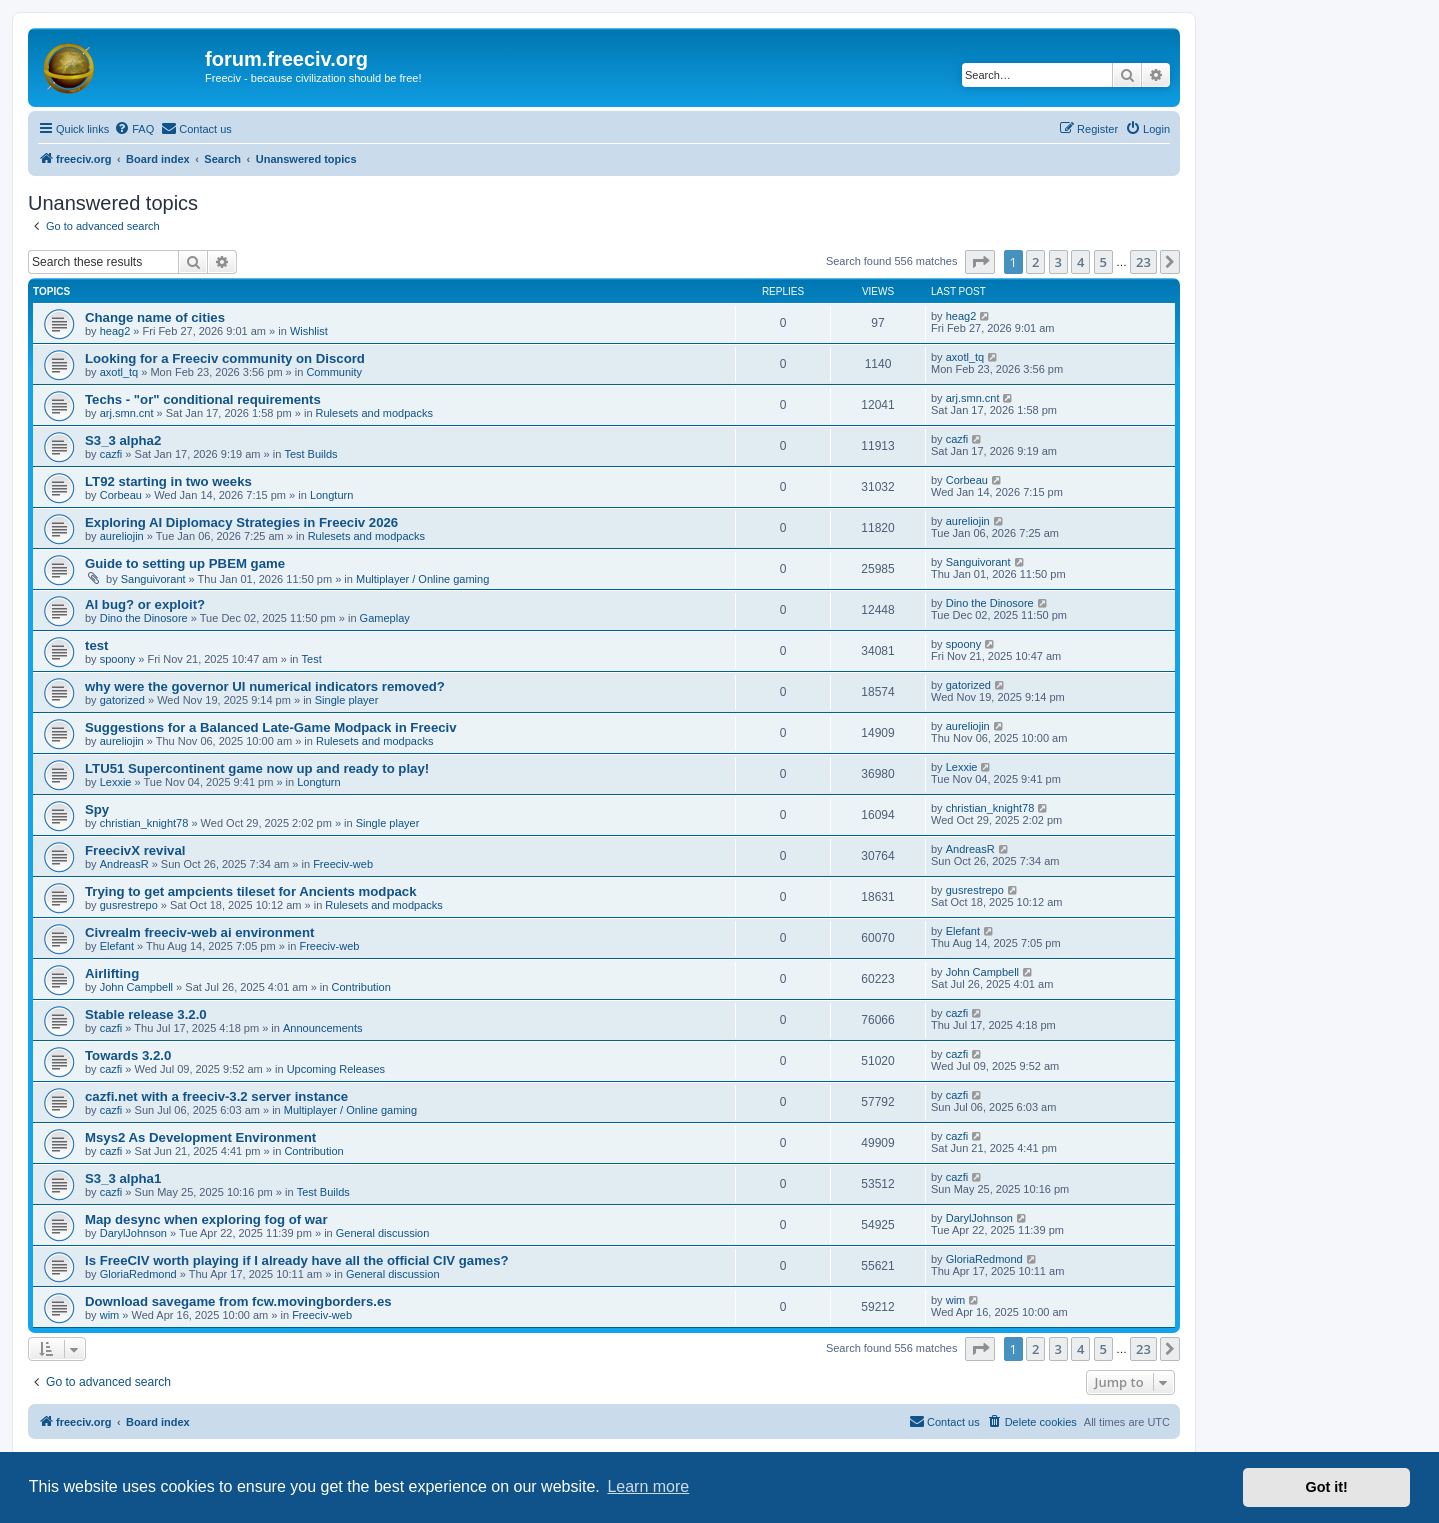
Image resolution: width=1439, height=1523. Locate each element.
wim (110, 1315)
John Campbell (136, 987)
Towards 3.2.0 (128, 1055)
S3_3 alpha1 (123, 1178)
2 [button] (1035, 262)
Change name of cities (155, 317)
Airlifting (112, 973)
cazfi (111, 454)
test (96, 645)
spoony (117, 659)
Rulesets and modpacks (374, 413)
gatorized (122, 700)
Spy (97, 809)
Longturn (331, 495)
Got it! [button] (1327, 1487)
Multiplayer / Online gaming (422, 579)
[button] (980, 262)
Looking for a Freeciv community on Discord (225, 358)
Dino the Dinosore (144, 618)
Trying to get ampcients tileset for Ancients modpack (250, 891)
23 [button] (1143, 262)
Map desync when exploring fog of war (206, 1219)
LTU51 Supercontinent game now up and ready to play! (257, 768)
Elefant (117, 946)
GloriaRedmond (138, 1274)
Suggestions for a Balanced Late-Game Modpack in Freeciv (271, 727)
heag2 (115, 331)
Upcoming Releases (336, 1069)
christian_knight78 (144, 823)
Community (334, 372)
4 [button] (1080, 262)
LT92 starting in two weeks (168, 481)
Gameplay (385, 618)
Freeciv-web (343, 864)
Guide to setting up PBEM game (185, 563)
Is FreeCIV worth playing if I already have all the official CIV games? (297, 1260)
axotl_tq (119, 372)
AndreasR (124, 864)
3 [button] (1058, 262)
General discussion (383, 1233)
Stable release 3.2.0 (146, 1014)
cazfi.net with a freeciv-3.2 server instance (216, 1096)
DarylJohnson (133, 1233)
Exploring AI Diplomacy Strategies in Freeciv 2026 (241, 522)
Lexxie (116, 782)
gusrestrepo (129, 905)
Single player (347, 700)
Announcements (323, 1028)
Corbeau (121, 495)
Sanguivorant (153, 579)
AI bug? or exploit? (145, 604)
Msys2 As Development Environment (200, 1137)
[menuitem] (134, 129)
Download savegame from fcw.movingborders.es (238, 1301)
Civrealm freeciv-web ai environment (199, 932)
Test (312, 659)
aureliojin (122, 536)
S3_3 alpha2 (123, 440)
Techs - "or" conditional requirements (203, 399)
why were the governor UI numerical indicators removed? (265, 686)
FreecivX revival (135, 850)
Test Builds (310, 454)
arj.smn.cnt (127, 413)
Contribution (360, 987)
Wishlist (309, 331)
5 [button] (1103, 262)
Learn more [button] (648, 1486)
